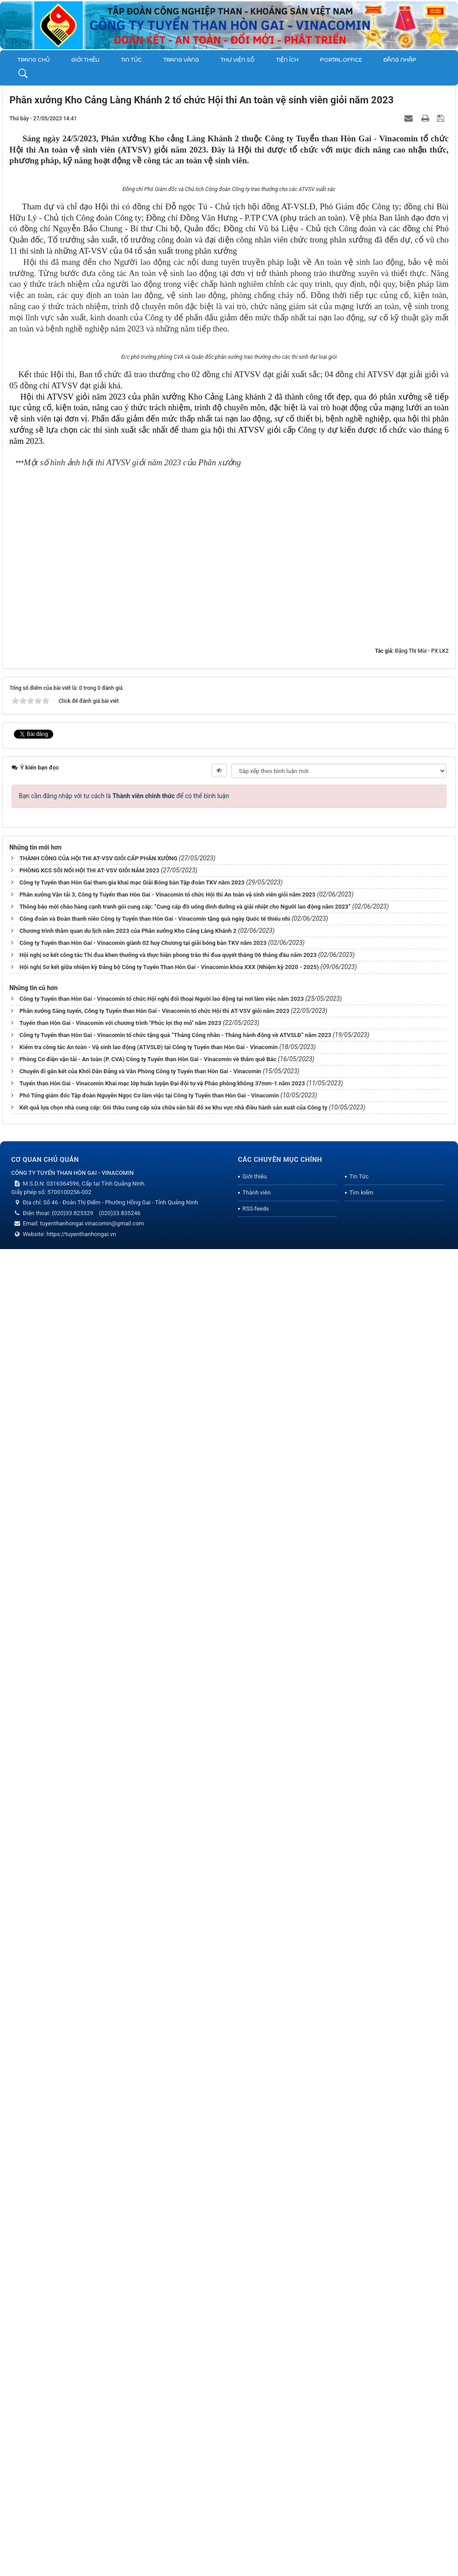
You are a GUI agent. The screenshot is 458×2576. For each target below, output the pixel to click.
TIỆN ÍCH (287, 60)
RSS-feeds (255, 2537)
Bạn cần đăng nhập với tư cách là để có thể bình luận (124, 2125)
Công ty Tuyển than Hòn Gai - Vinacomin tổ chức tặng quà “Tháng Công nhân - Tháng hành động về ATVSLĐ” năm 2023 (175, 2364)
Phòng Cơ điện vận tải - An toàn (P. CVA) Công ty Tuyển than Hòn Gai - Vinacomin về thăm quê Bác (147, 2388)
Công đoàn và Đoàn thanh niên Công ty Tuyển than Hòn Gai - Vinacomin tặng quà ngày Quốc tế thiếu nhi (154, 2248)
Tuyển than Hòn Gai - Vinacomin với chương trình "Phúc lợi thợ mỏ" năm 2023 (120, 2352)
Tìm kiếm (361, 2521)
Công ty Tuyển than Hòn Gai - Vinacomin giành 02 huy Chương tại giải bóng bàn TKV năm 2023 (143, 2272)
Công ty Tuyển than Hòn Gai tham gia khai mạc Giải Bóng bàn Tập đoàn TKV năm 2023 (131, 2212)
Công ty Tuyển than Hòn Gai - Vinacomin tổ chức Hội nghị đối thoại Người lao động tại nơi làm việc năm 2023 (161, 2328)
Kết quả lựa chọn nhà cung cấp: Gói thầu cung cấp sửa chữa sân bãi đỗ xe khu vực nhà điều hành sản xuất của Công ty (173, 2436)
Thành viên (256, 2521)
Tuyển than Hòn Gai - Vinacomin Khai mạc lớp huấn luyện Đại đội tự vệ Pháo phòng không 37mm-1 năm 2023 (162, 2412)
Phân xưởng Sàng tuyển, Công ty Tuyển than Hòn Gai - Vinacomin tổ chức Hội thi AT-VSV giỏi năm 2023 (154, 2340)
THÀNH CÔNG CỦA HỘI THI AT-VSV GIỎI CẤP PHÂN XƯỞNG (98, 2188)
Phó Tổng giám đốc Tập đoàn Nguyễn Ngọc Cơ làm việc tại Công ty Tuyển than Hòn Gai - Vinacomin (149, 2424)
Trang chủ (33, 60)
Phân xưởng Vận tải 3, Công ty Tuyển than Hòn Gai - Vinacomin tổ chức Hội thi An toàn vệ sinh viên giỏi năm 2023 (167, 2224)
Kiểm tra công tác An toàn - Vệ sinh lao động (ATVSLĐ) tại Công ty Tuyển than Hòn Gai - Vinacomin (148, 2376)
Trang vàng (181, 60)
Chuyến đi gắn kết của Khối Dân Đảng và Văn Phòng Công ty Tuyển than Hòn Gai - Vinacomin (140, 2400)
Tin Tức (131, 60)
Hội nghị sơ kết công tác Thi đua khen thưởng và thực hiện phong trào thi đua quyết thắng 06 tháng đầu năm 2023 (168, 2284)
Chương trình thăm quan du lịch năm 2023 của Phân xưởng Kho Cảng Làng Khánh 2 (127, 2260)
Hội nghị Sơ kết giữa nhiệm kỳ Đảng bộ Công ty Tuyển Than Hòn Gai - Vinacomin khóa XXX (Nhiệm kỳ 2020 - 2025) (168, 2296)
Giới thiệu (85, 60)
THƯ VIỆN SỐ (237, 60)
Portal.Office (341, 60)
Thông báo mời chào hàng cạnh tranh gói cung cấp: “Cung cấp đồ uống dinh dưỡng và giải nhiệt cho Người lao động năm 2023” (185, 2236)
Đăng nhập (399, 60)
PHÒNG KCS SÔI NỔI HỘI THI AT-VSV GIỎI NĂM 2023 (89, 2200)
